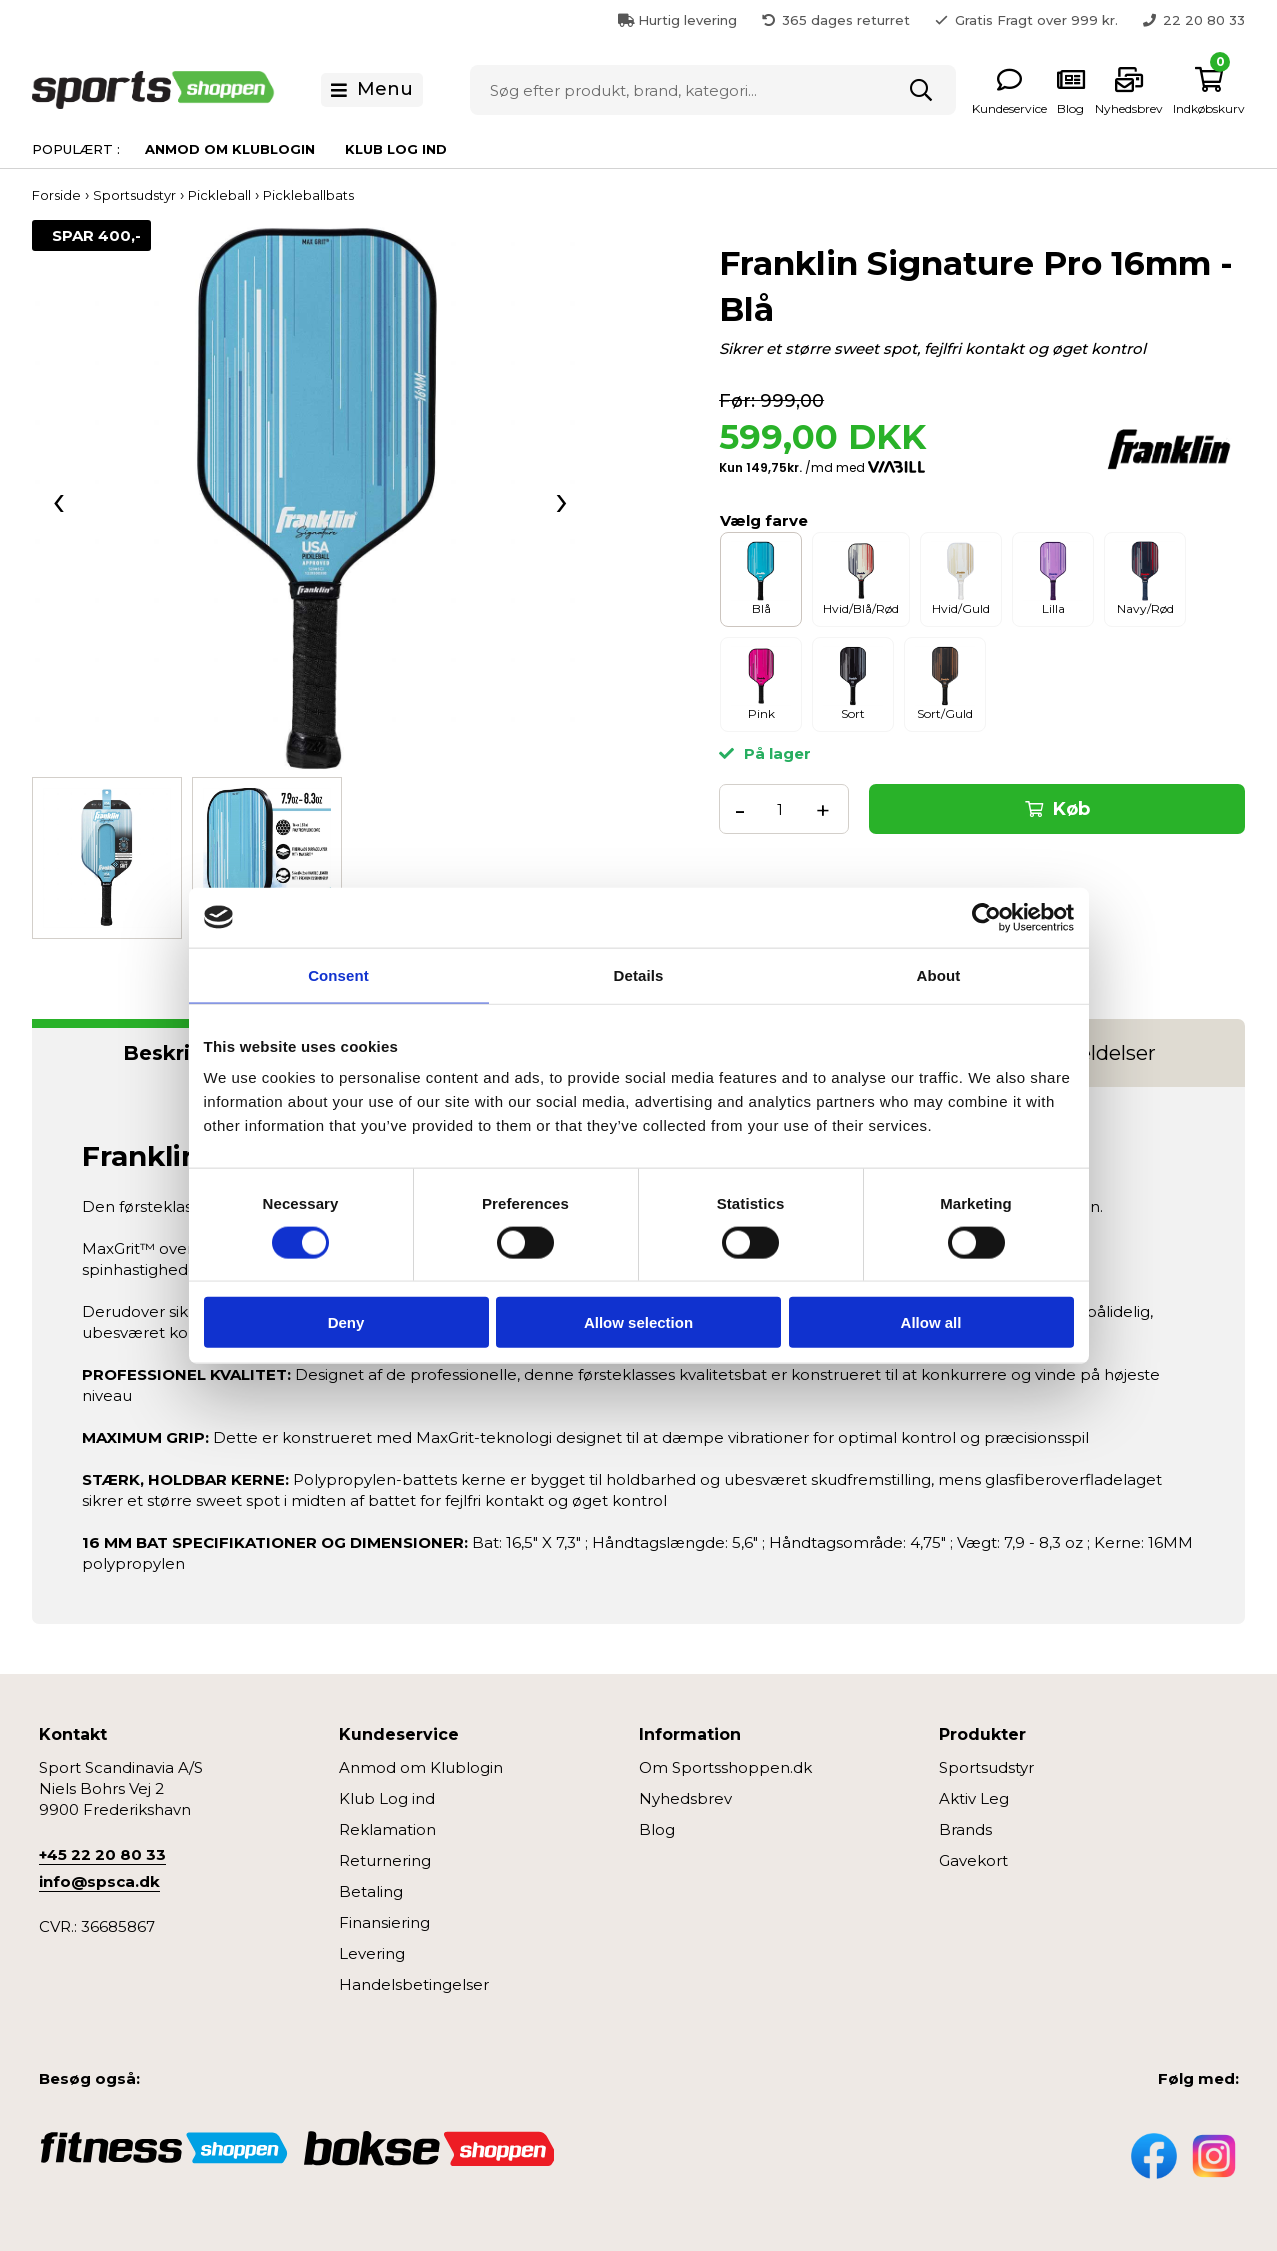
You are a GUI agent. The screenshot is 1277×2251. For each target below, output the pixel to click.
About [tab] (939, 974)
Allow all (931, 1322)
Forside (56, 195)
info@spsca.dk (99, 1881)
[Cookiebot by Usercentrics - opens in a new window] (986, 917)
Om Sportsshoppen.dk (725, 1767)
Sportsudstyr (986, 1767)
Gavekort (973, 1860)
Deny (346, 1322)
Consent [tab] (338, 974)
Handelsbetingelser (414, 1984)
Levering (372, 1953)
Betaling (371, 1891)
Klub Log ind (396, 149)
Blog (657, 1829)
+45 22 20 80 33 (102, 1854)
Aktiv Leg (974, 1798)
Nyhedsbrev (685, 1798)
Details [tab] (639, 974)
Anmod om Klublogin (230, 149)
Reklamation (387, 1829)
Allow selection (638, 1322)
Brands (965, 1829)
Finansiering (384, 1922)
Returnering (385, 1860)
